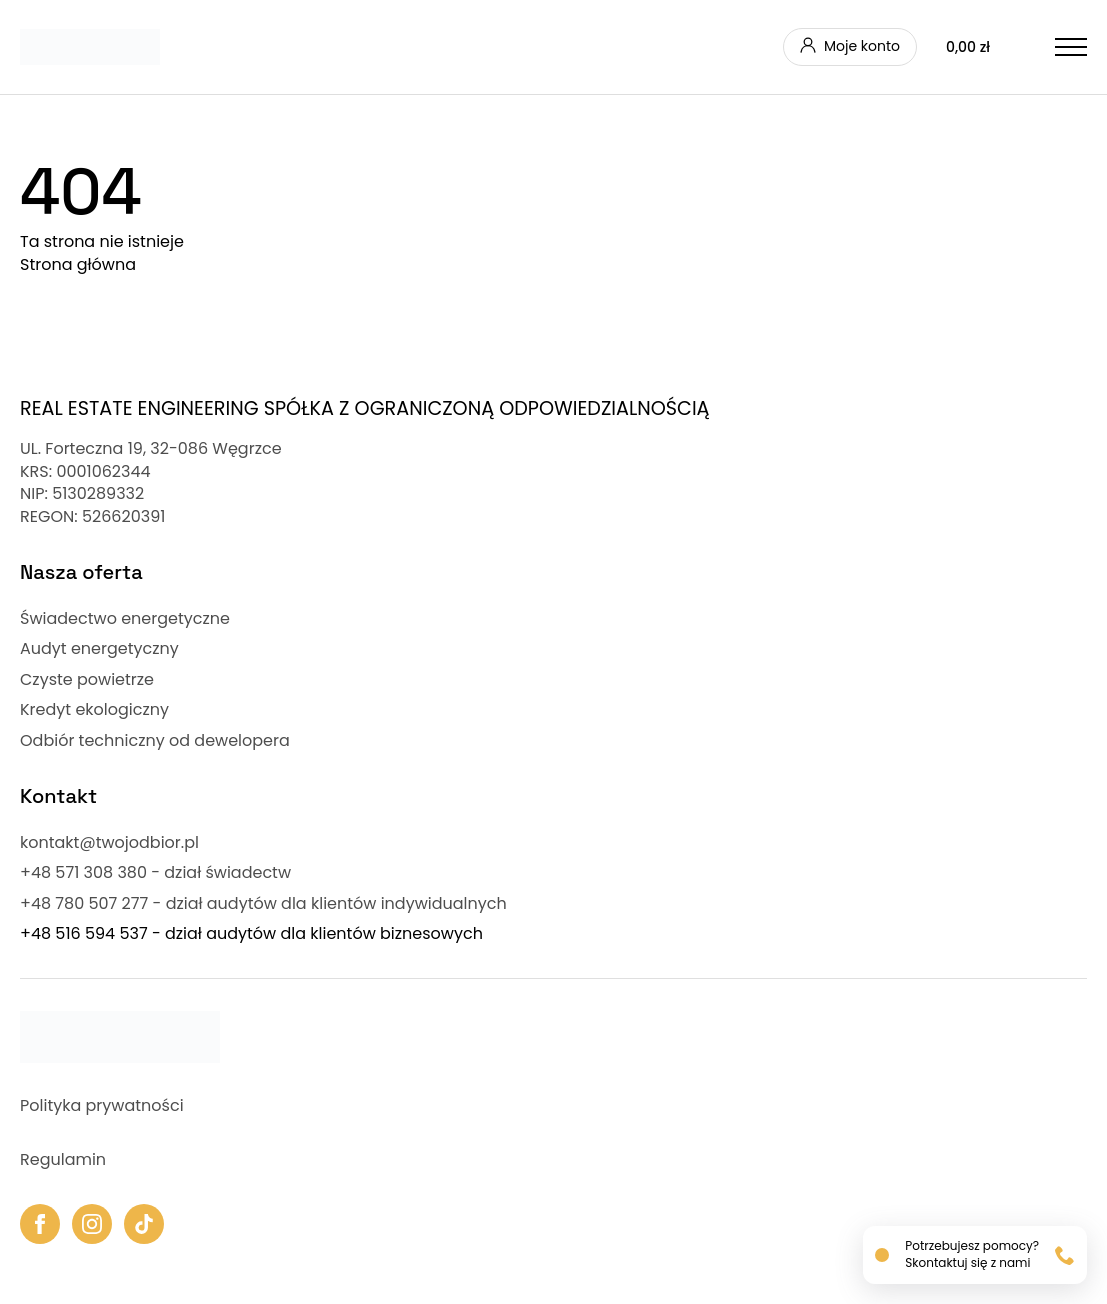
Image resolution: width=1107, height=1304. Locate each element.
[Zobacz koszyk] (986, 47)
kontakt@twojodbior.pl (109, 843)
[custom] (144, 1224)
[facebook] (40, 1224)
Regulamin (63, 1160)
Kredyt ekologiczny (94, 710)
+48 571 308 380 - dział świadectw (155, 873)
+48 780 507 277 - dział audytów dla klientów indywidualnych (263, 904)
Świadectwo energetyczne (125, 619)
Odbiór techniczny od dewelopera (155, 741)
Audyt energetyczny (99, 649)
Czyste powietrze (87, 680)
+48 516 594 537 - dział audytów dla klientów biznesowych (251, 934)
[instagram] (92, 1224)
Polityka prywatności (102, 1106)
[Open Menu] (1071, 47)
